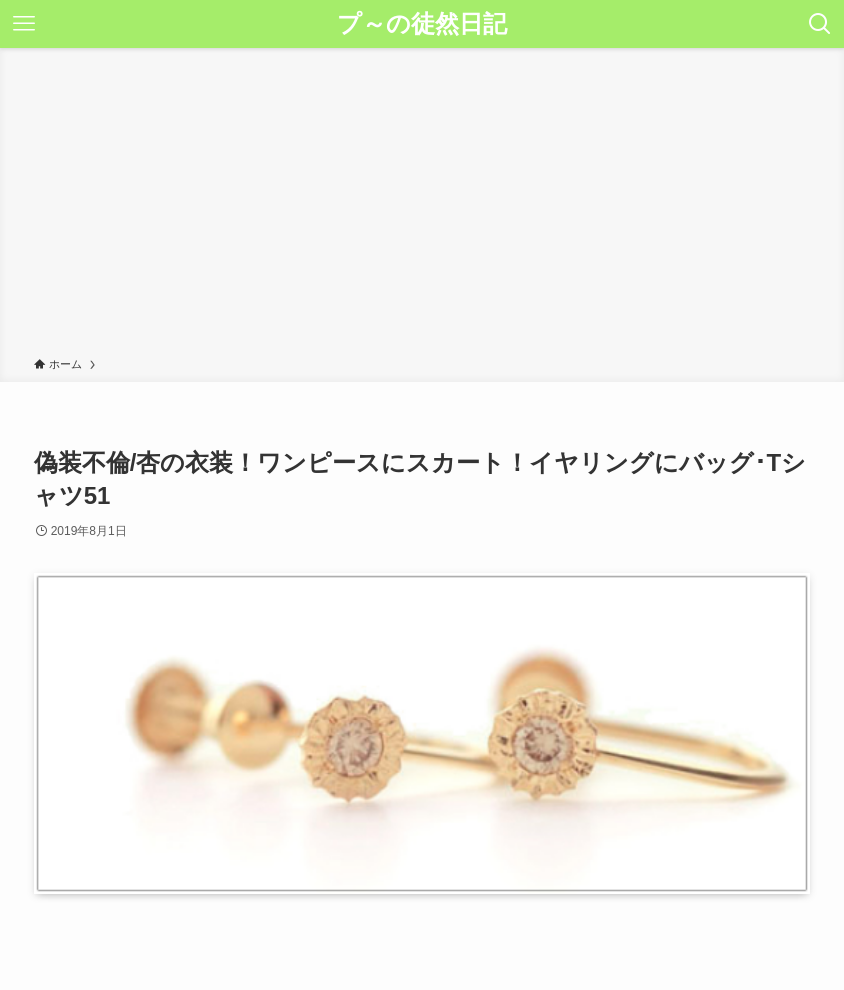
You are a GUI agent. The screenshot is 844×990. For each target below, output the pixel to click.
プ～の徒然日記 (422, 24)
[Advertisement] (422, 206)
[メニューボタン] (24, 24)
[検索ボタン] (820, 24)
